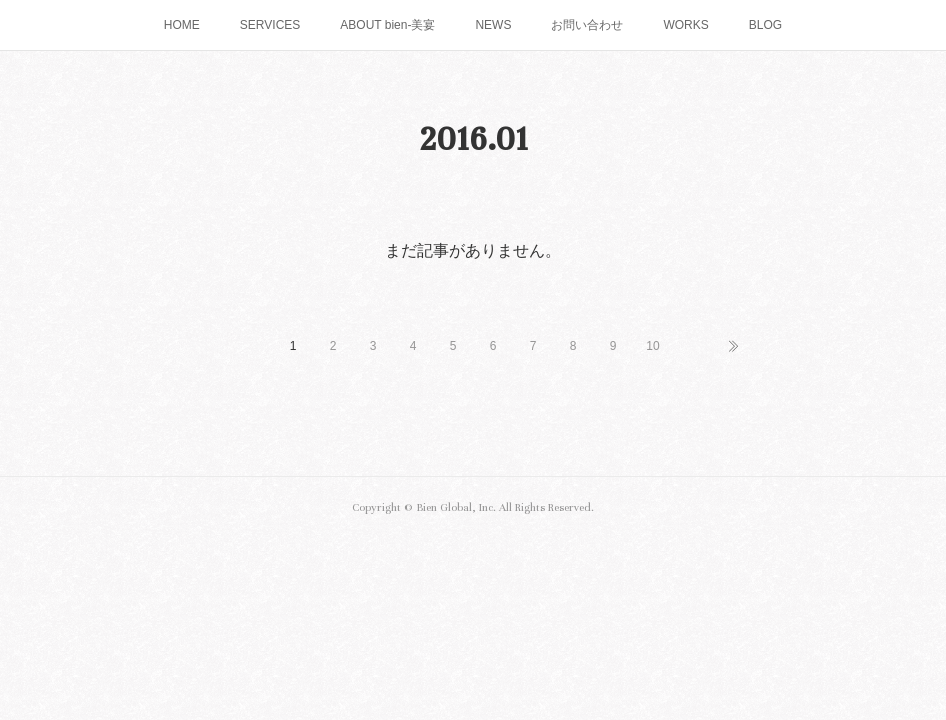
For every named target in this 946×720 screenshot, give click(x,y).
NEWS (493, 25)
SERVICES (270, 25)
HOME (182, 25)
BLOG (765, 25)
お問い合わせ (587, 25)
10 (652, 346)
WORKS (685, 25)
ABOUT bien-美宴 (387, 25)
